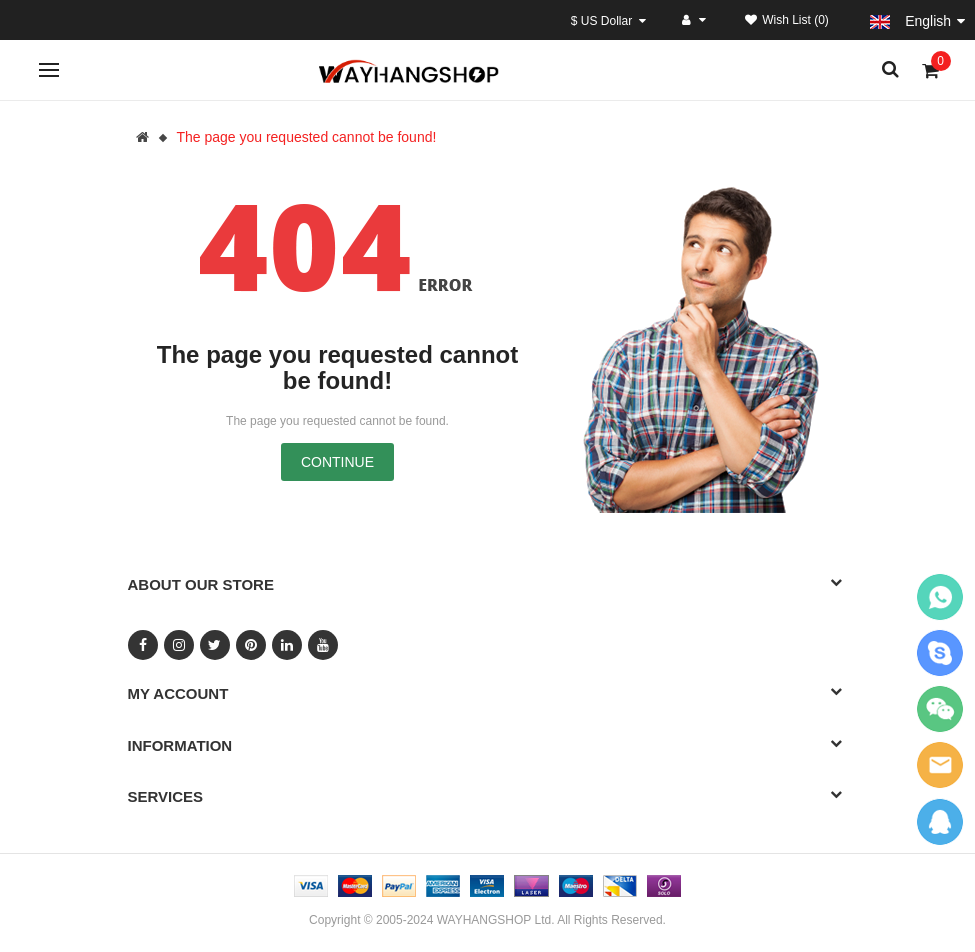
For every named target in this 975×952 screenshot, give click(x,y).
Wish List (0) (787, 20)
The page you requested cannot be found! (306, 137)
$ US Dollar (608, 21)
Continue (337, 462)
